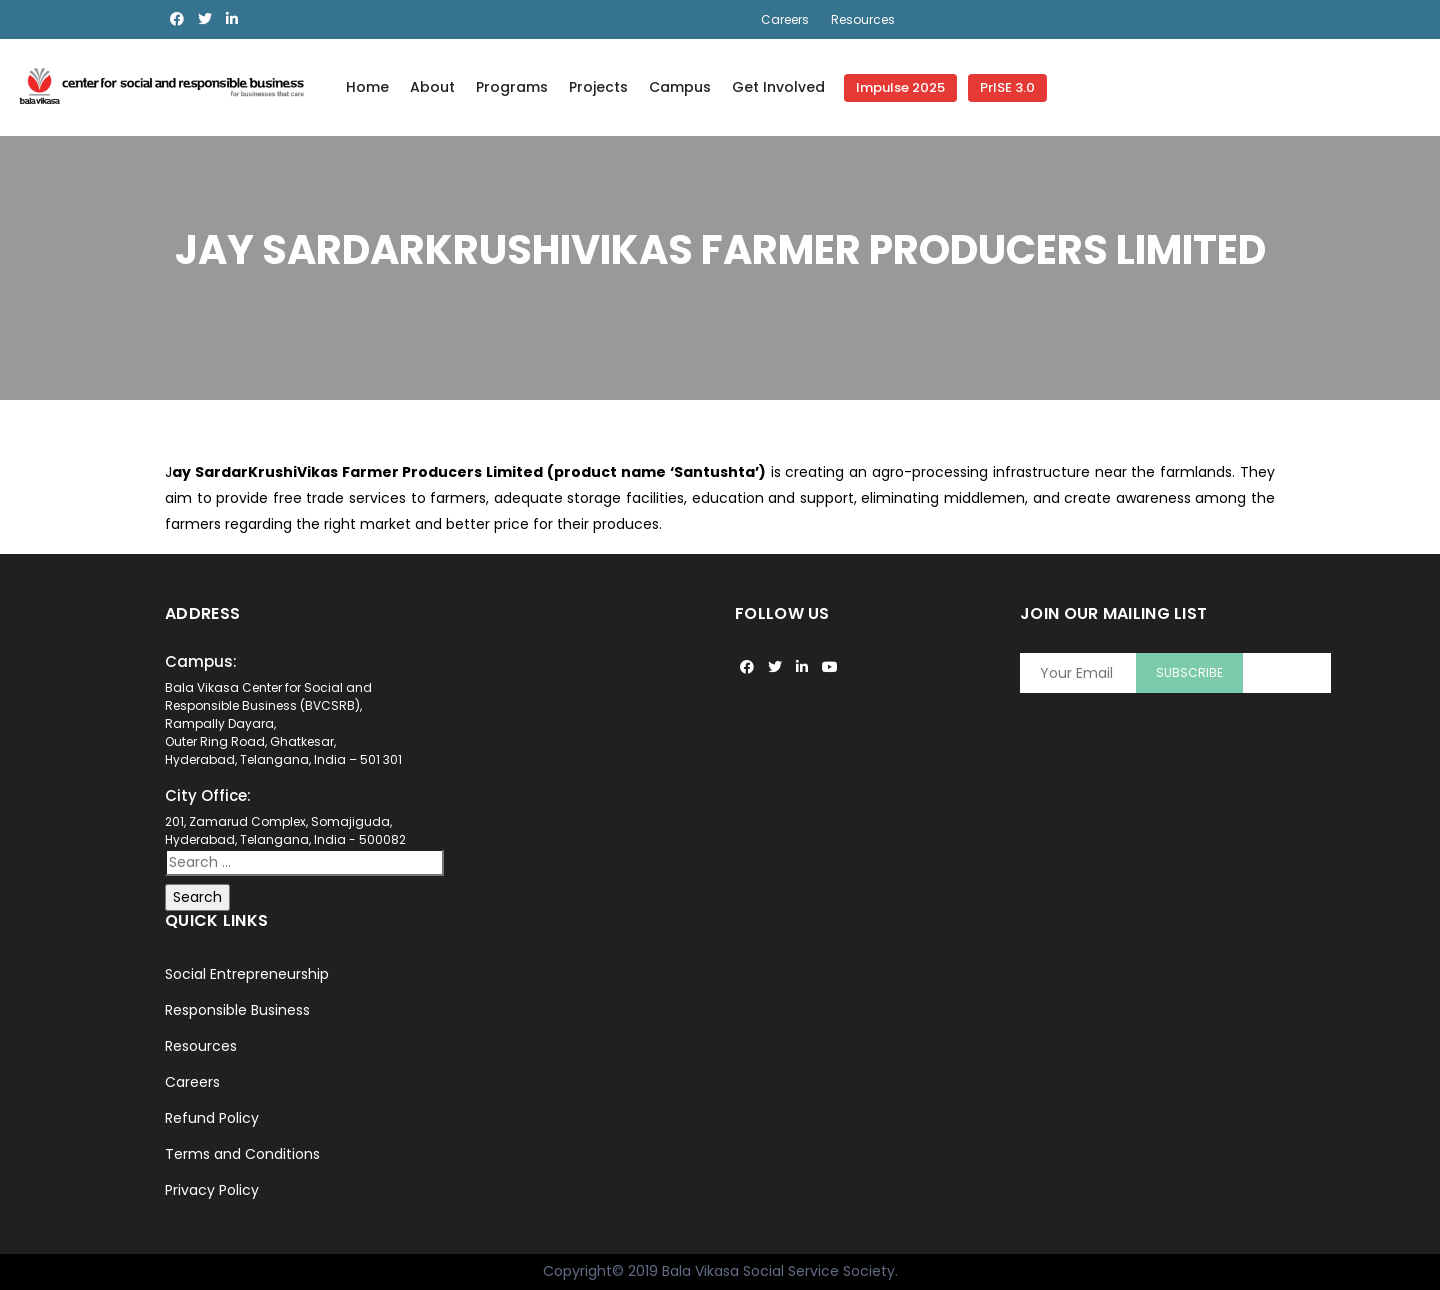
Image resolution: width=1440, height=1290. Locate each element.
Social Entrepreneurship (247, 974)
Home (367, 87)
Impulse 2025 (900, 87)
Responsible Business (237, 1010)
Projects (598, 87)
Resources (863, 19)
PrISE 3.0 (1007, 87)
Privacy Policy (212, 1190)
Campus (680, 87)
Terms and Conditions (242, 1154)
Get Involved (778, 87)
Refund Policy (212, 1118)
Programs (512, 87)
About (432, 87)
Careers (785, 19)
